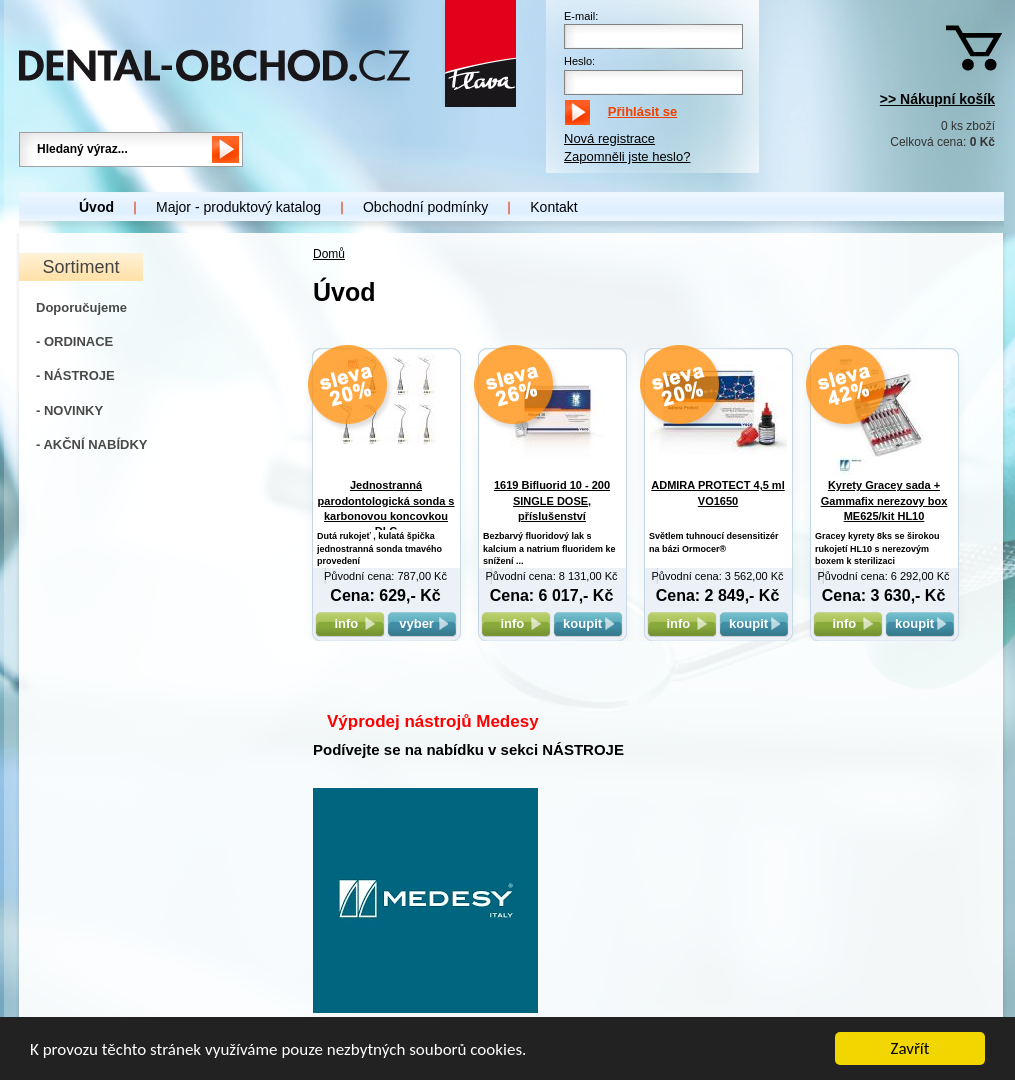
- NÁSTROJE (75, 375)
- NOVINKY (69, 410)
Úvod (96, 207)
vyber (422, 623)
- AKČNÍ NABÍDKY (91, 444)
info (349, 623)
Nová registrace (609, 138)
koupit (588, 623)
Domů (329, 254)
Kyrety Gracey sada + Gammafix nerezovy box (884, 500)
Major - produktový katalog (238, 207)
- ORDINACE (74, 341)
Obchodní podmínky (425, 207)
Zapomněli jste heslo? (627, 156)
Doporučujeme (81, 307)
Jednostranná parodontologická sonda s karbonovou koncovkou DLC (386, 516)
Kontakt (553, 207)
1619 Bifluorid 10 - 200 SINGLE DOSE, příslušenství (552, 500)
